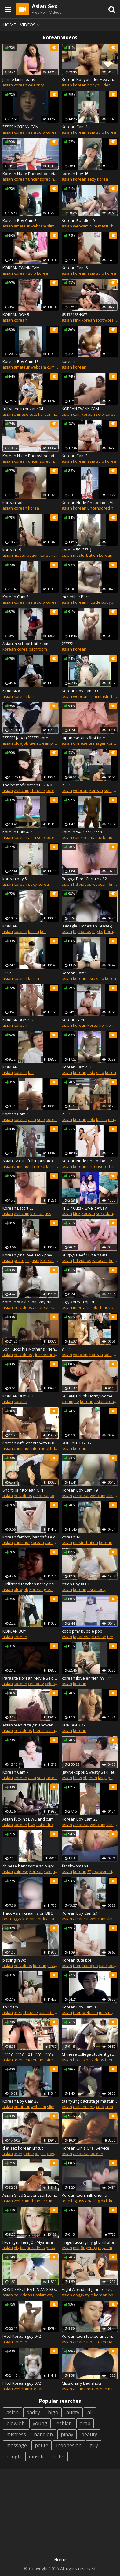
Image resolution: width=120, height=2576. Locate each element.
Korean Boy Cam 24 (20, 220)
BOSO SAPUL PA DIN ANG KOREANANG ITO (30, 2289)
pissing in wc (14, 1960)
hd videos (82, 884)
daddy (33, 2412)
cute (33, 414)
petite (19, 1260)
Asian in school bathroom (25, 643)
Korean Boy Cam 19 (80, 1490)
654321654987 (74, 314)
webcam (38, 226)
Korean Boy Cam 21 (80, 1913)
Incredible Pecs (76, 596)
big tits (79, 2059)
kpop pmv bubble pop (82, 1631)
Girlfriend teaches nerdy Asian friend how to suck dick (30, 1584)
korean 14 (71, 1537)
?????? (67, 643)
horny (109, 931)
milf (76, 2247)
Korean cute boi (76, 1960)
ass (48, 1213)
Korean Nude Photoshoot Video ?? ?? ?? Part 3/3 (30, 455)
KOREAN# (11, 691)
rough (13, 2456)
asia (32, 132)
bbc (96, 1307)
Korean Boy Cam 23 (80, 1819)
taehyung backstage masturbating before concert (90, 2101)
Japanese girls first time (83, 737)
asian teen (49, 2012)
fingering (89, 2247)
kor (31, 696)
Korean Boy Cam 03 (80, 2007)
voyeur (53, 2295)
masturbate (51, 2059)
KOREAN (10, 926)
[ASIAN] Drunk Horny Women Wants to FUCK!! (90, 1396)
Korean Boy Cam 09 (80, 691)
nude (56, 179)
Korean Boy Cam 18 (20, 361)
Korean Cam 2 (15, 1114)
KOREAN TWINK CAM (21, 267)
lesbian (63, 2423)
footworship (103, 1871)
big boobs (82, 931)
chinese (21, 414)
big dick (101, 2200)
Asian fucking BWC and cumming (30, 1819)
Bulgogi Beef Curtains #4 (84, 1255)
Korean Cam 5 (75, 973)
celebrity (36, 85)
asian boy (96, 1589)
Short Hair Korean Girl (22, 1490)
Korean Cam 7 (15, 1772)
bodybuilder (98, 85)
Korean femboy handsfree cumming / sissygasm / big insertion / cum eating (30, 1537)
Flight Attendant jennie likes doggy (90, 2289)
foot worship (107, 320)
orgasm (32, 1260)
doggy (15, 1918)
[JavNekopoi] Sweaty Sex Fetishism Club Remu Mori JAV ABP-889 (90, 1772)
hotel (58, 2456)
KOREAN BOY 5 (15, 314)
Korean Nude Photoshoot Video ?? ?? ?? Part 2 (30, 173)
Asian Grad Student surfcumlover (30, 2195)
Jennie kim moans (18, 79)
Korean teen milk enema (84, 2195)
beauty (89, 2434)
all (90, 2412)
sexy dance (106, 1213)
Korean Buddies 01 (79, 220)
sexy (91, 179)
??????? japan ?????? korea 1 (28, 737)
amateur (22, 226)
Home (9, 25)
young (40, 2423)
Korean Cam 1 (75, 126)
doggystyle (83, 2295)
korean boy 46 (75, 173)
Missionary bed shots (82, 2383)
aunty (72, 2412)
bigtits (97, 931)
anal (89, 2200)
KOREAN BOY (14, 1631)
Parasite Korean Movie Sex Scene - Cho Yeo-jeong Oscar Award (30, 1678)
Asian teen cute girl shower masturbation (30, 1725)
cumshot (81, 837)
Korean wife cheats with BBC (28, 1443)
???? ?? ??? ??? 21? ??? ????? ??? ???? (30, 2054)
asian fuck (46, 1824)
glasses (51, 1589)
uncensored (39, 179)
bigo (53, 2412)
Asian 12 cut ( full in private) (27, 1161)
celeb (50, 1683)
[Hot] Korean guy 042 (21, 2336)
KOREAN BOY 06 (76, 1443)
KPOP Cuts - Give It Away (84, 1208)
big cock (97, 2106)
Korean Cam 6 (75, 267)
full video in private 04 (22, 408)
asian (7, 85)
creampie (47, 743)
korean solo (13, 502)
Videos (31, 25)
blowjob (21, 743)
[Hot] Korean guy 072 (21, 2383)
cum (93, 226)
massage (51, 1730)
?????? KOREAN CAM (20, 126)
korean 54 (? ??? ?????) (82, 832)
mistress (16, 2434)
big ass (77, 2200)
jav (101, 1777)
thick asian (46, 1918)
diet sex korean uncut (22, 2148)
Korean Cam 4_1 (77, 1067)
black (105, 1307)
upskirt (39, 2295)
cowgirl (53, 2153)
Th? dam (10, 2007)
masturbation (26, 555)
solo (41, 132)
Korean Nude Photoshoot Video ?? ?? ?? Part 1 (90, 502)
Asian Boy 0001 (75, 1584)
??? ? (66, 785)
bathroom (38, 649)
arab (85, 2423)
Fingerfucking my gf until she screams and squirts (90, 2242)
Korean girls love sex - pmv (27, 1255)
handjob (90, 1965)
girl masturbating (48, 1354)
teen (33, 743)
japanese (82, 1636)
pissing (53, 1965)
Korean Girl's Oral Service (85, 2148)
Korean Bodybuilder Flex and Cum (90, 79)
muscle (93, 602)
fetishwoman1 (75, 1866)
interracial (82, 1307)
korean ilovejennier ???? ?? (86, 1678)
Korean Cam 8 (15, 596)
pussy (51, 2247)
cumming (53, 1542)
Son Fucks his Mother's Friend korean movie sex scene (30, 1349)
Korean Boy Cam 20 (20, 2101)
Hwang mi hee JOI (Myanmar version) (30, 2242)
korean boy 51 (15, 878)
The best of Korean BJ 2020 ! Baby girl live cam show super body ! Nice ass (30, 785)
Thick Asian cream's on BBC (27, 1913)
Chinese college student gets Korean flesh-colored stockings (90, 2054)
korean (20, 85)
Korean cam (73, 1019)
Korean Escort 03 (18, 1208)
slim (50, 226)
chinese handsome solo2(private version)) (30, 1866)
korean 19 (11, 549)
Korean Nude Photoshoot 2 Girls (90, 1161)
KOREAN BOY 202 (18, 1019)
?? (89, 1871)
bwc (31, 1824)
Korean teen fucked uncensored (90, 2336)
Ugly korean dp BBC (80, 1302)
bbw (112, 2295)
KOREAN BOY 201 (18, 1396)
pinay (67, 2434)
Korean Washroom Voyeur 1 (28, 1302)
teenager (97, 743)
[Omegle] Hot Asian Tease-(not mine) (90, 926)
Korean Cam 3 (75, 455)
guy (93, 2445)
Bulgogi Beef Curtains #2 (84, 878)
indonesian (69, 2445)
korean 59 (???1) (76, 549)
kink (77, 320)
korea (51, 132)
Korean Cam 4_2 (17, 832)
